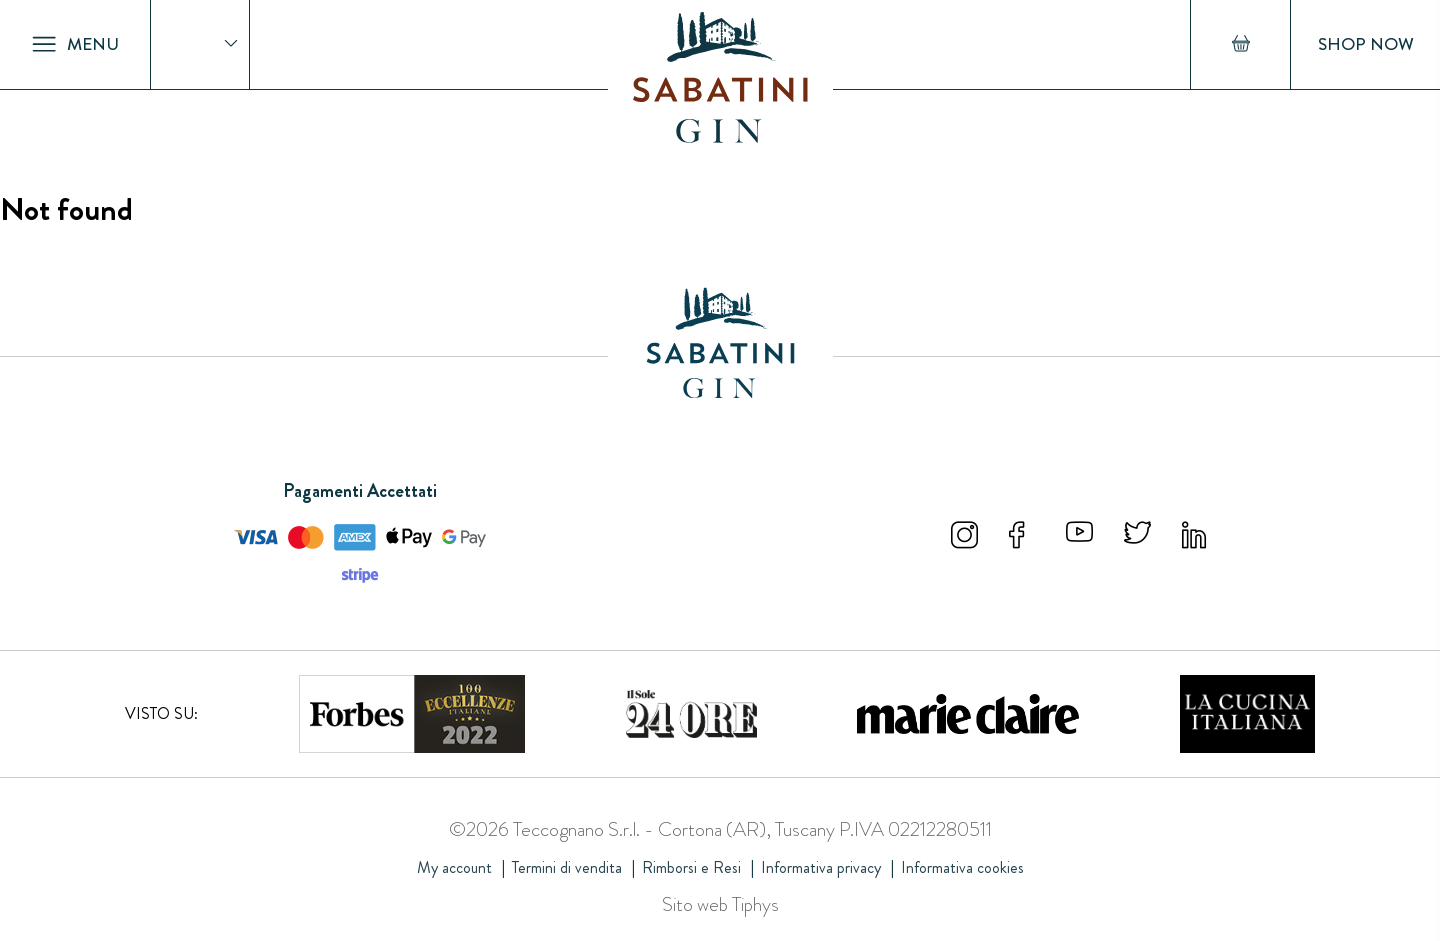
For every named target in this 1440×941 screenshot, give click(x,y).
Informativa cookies (962, 867)
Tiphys (755, 904)
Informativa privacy (821, 867)
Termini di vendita (567, 867)
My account (454, 867)
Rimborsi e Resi (691, 867)
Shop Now (1366, 44)
